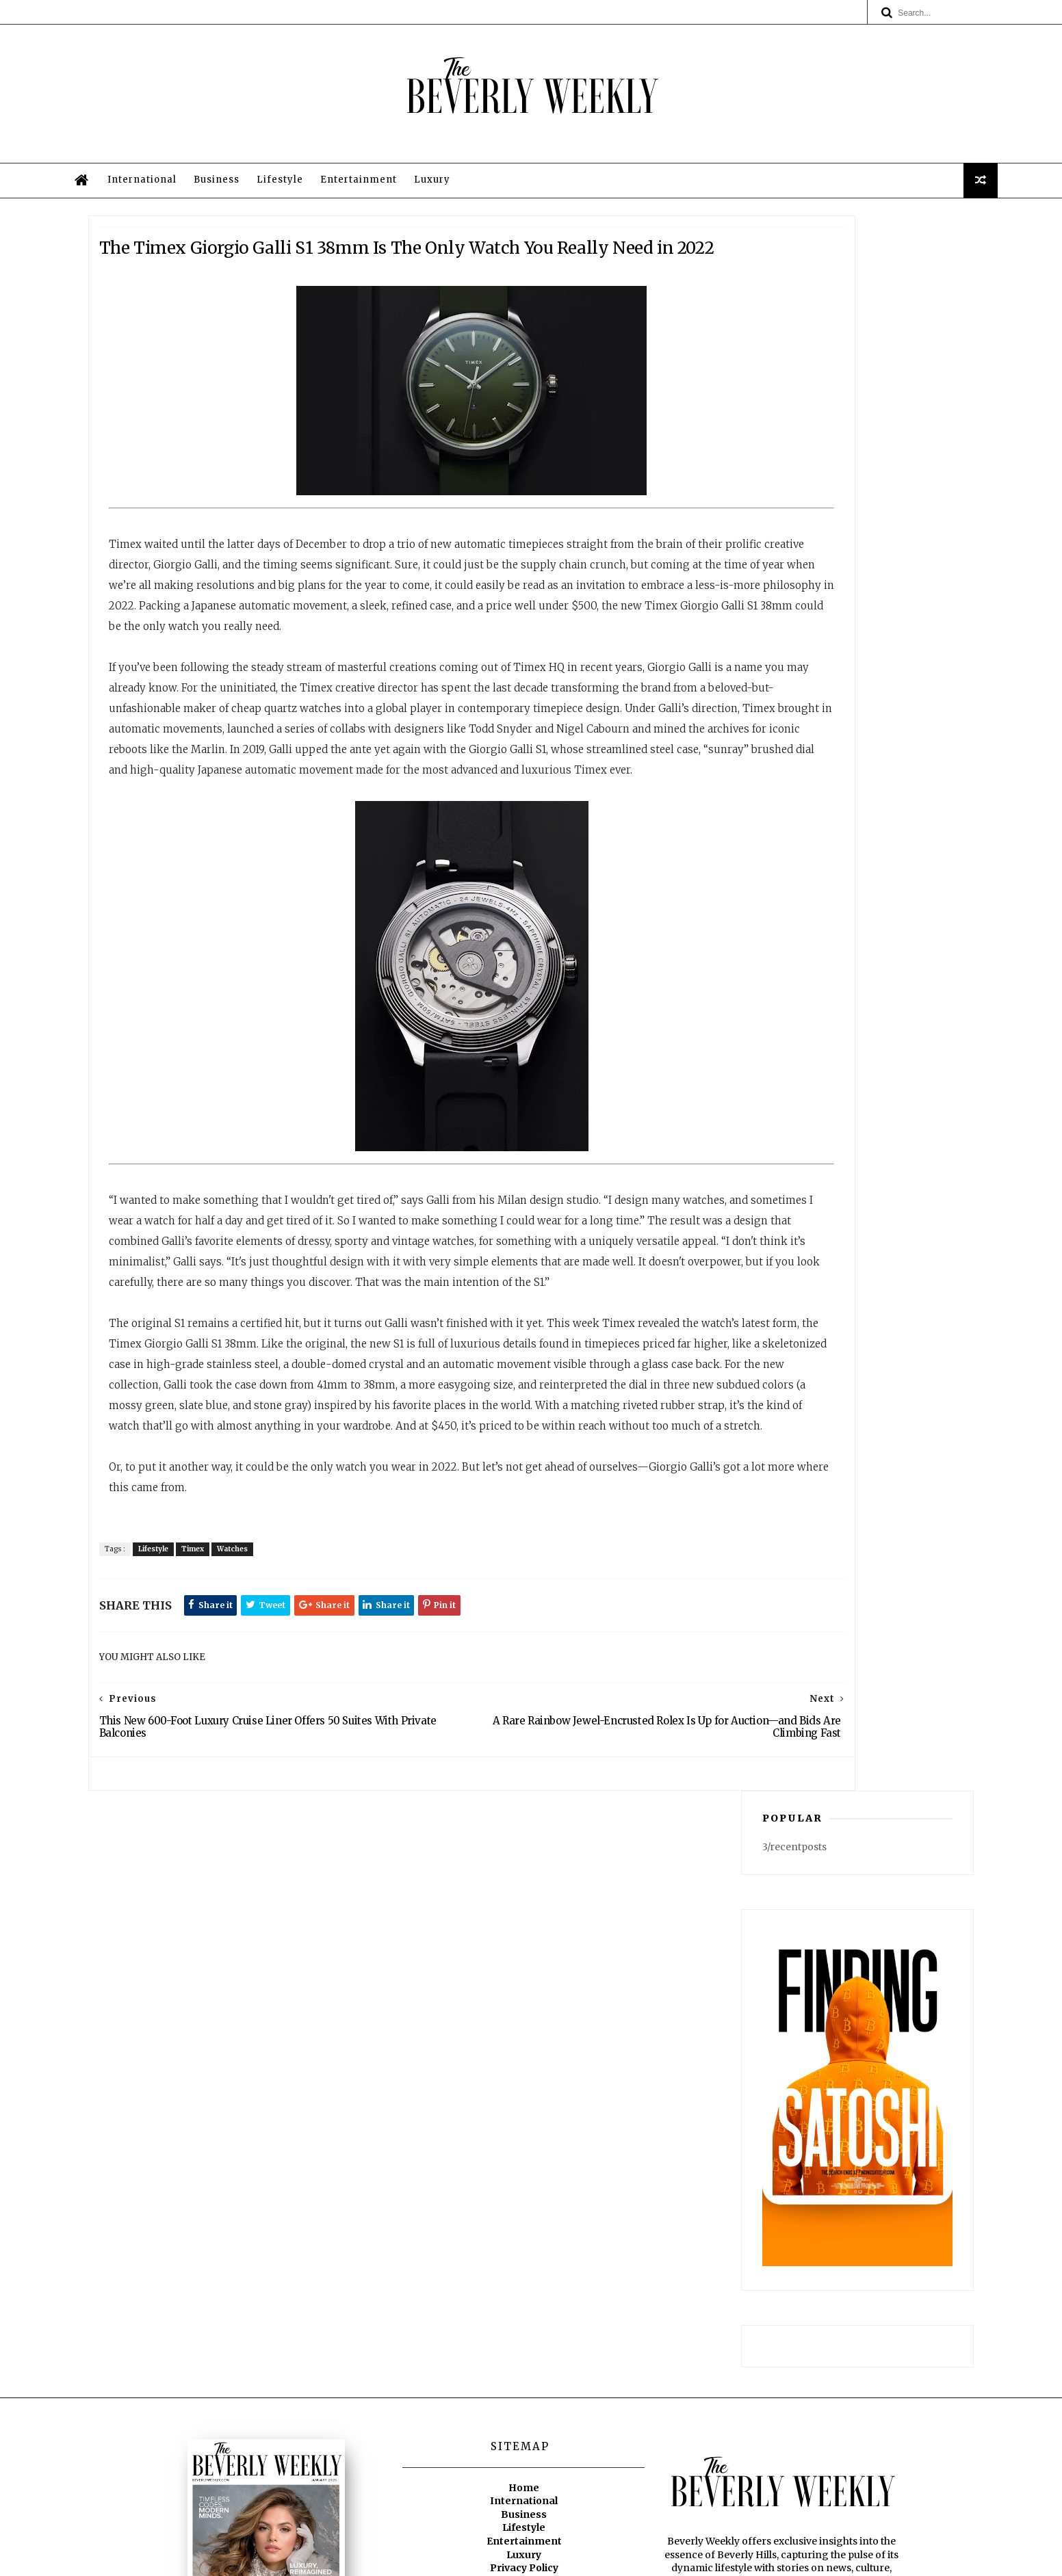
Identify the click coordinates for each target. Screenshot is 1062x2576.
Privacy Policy (524, 2404)
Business (290, 252)
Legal (524, 2417)
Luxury (505, 252)
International (215, 252)
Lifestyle (353, 252)
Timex (262, 1912)
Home (523, 2323)
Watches (302, 1912)
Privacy (628, 2559)
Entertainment (431, 252)
